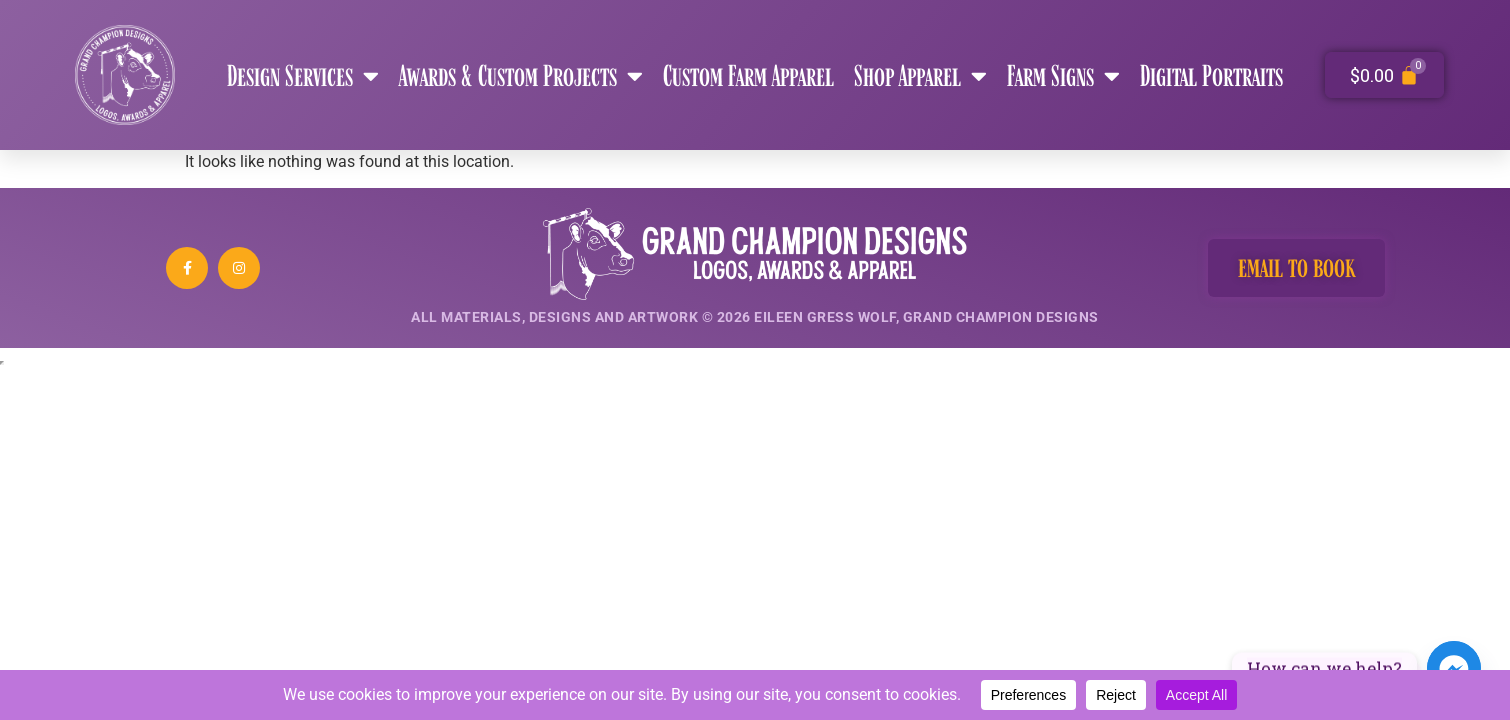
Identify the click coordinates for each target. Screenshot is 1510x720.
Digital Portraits (1211, 75)
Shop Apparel (920, 75)
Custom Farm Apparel (748, 75)
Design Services (303, 75)
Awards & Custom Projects (521, 75)
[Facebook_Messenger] (1454, 668)
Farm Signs (1063, 75)
